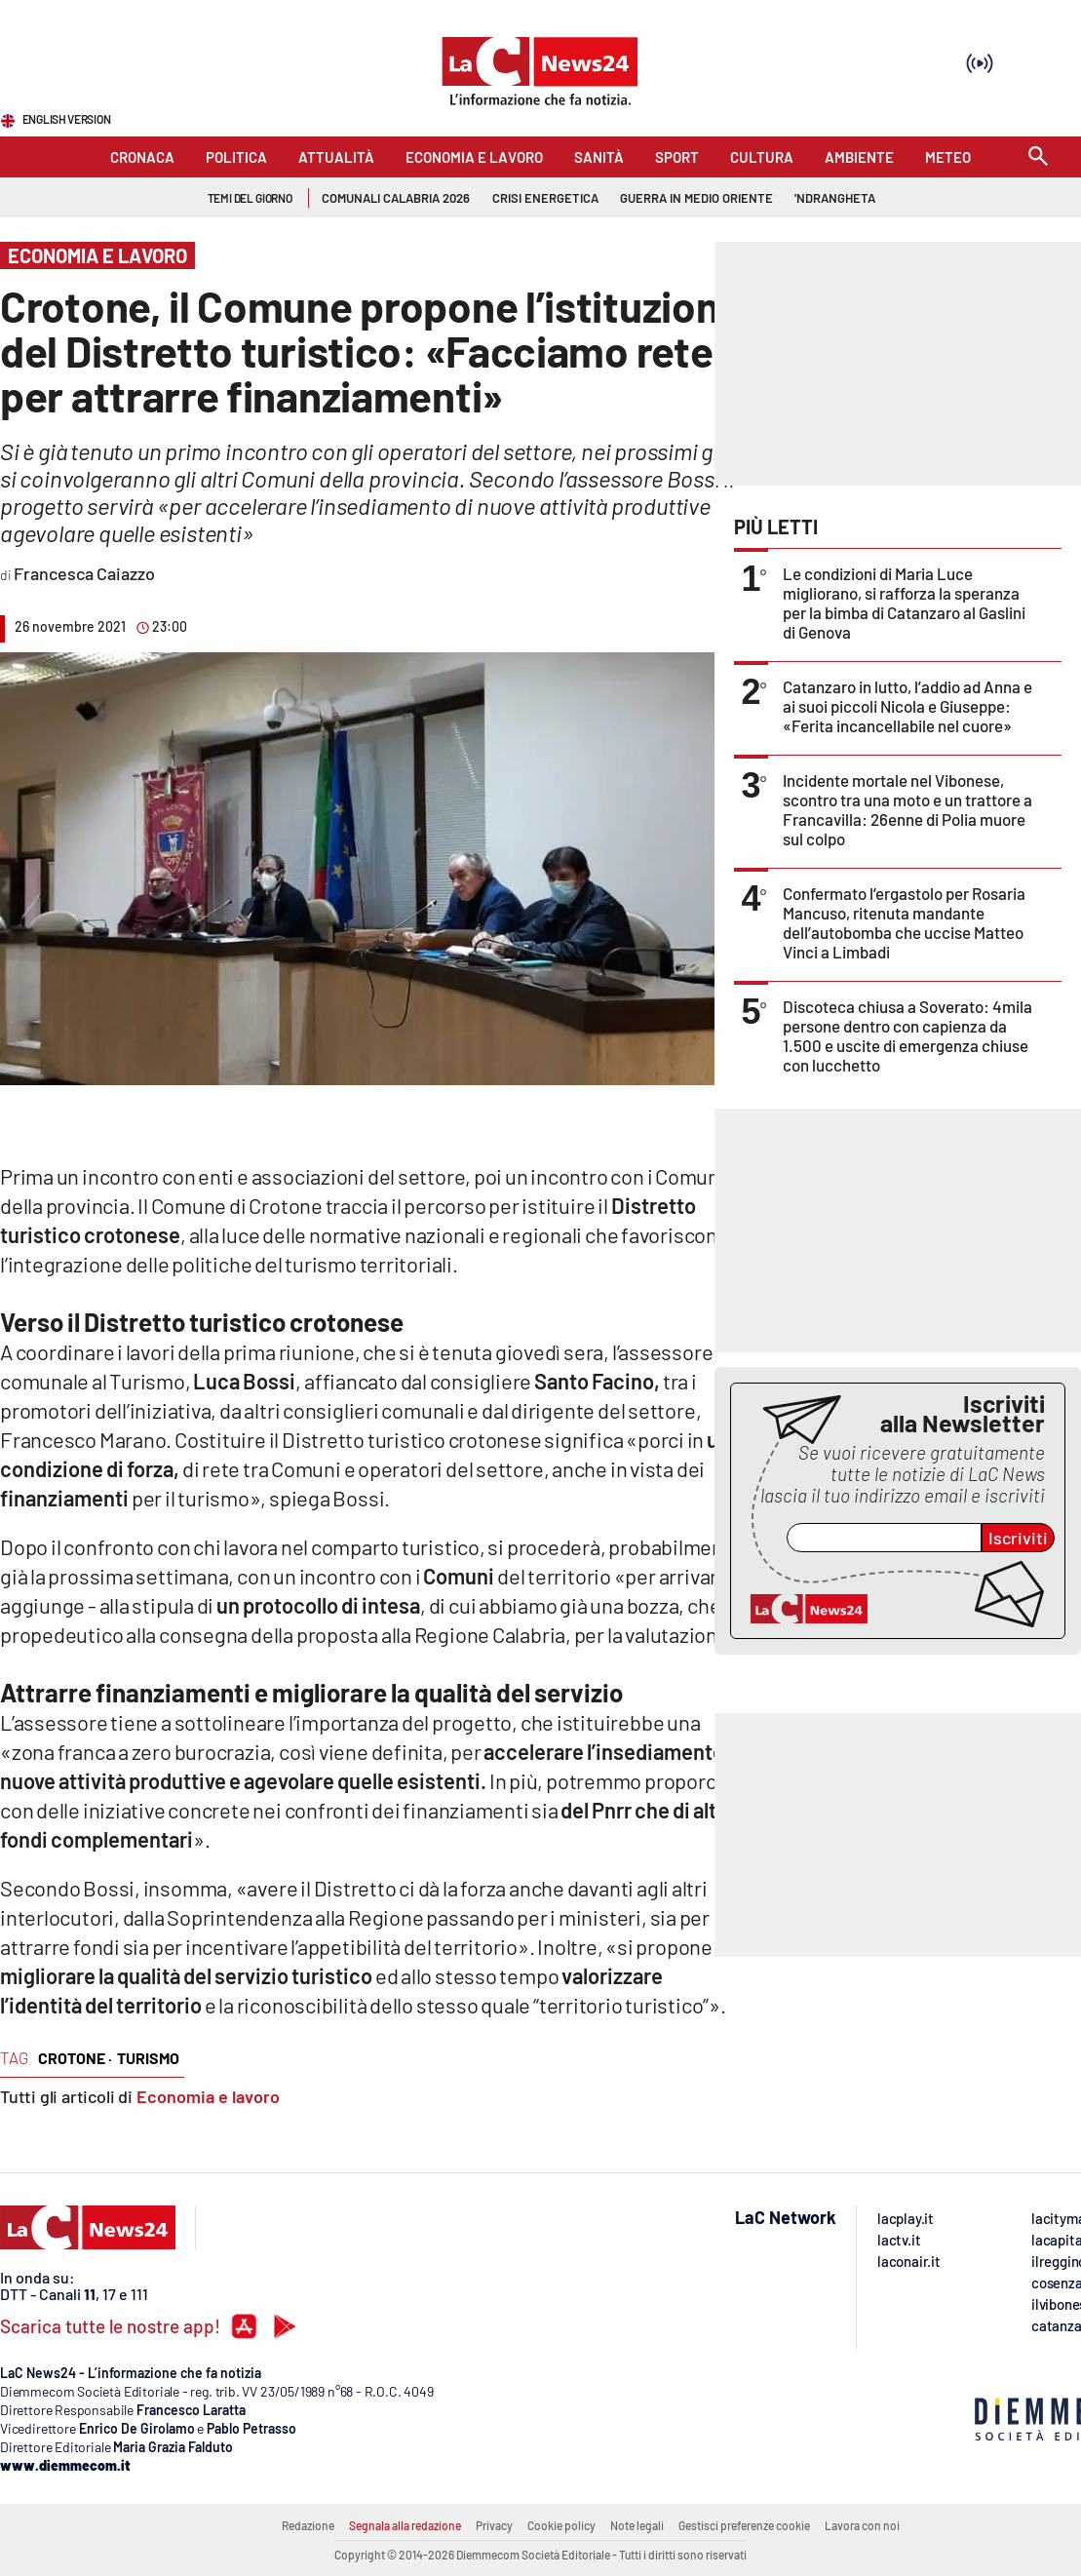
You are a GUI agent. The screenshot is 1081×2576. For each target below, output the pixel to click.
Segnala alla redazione (405, 2525)
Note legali (637, 2525)
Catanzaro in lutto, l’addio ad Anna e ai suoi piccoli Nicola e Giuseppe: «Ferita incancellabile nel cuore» (907, 706)
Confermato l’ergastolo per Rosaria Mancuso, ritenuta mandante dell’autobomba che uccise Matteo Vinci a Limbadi (904, 922)
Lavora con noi (862, 2525)
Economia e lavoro (208, 2096)
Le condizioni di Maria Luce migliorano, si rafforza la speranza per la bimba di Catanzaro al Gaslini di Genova (904, 603)
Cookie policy (561, 2525)
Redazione (308, 2525)
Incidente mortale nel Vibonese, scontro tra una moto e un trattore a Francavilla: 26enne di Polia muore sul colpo (907, 809)
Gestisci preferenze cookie (744, 2525)
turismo (148, 2058)
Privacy (494, 2525)
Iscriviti (1018, 1537)
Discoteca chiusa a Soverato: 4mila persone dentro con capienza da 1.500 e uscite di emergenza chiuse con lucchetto (907, 1035)
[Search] (1038, 157)
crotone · (75, 2058)
